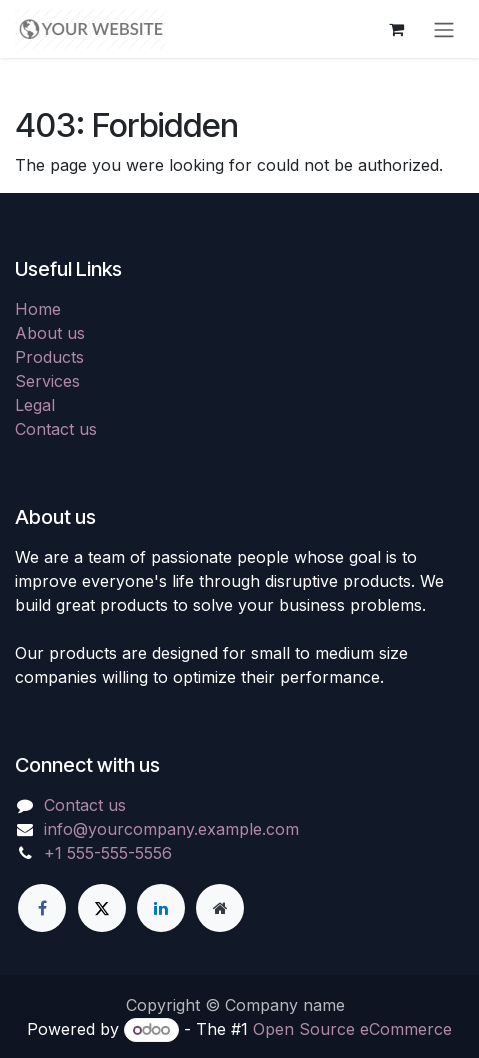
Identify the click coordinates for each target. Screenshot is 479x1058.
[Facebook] (42, 908)
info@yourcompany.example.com (171, 829)
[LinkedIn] (161, 908)
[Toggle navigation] (444, 29)
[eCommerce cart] (396, 29)
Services (47, 381)
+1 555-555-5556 (108, 853)
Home (38, 309)
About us (50, 333)
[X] (102, 908)
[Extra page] (220, 908)
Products (49, 357)
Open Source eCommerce (352, 1029)
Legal (35, 405)
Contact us (56, 429)
